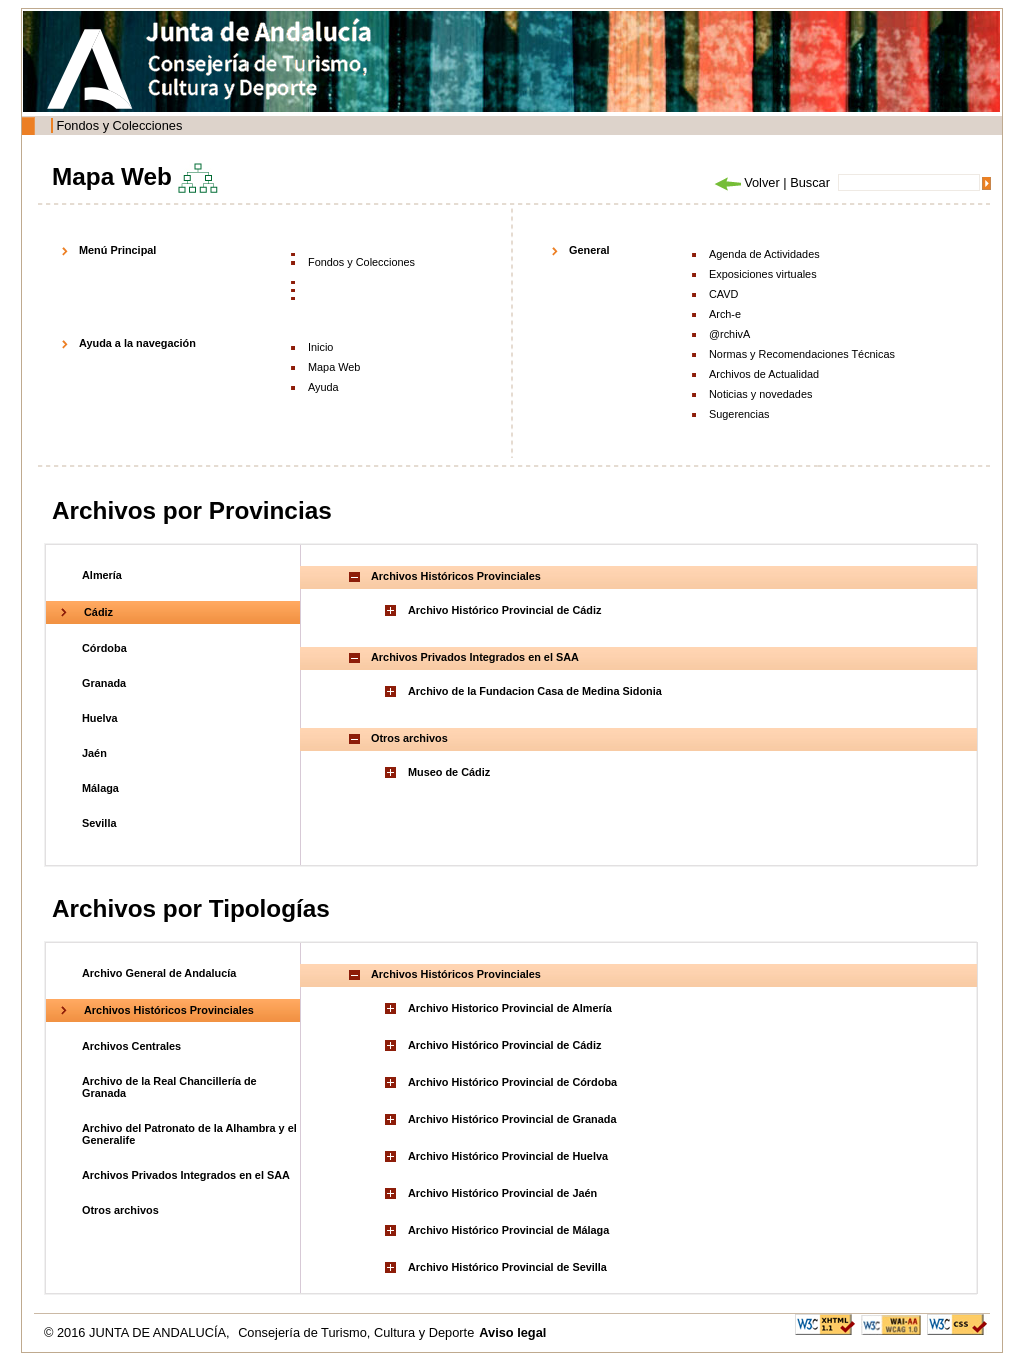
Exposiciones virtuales (763, 274)
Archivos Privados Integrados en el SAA (186, 1175)
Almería (102, 575)
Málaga (100, 788)
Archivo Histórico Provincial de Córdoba (512, 1082)
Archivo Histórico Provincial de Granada (512, 1119)
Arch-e (725, 314)
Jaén (94, 753)
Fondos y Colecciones (119, 125)
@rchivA (729, 334)
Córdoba (104, 648)
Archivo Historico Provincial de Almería (510, 1008)
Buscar (810, 182)
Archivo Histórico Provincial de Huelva (508, 1156)
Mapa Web (334, 367)
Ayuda (323, 387)
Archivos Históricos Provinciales (169, 1010)
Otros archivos (120, 1210)
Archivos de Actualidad (764, 374)
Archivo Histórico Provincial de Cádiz (504, 610)
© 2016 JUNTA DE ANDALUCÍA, (138, 1332)
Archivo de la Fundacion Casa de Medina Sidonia (535, 691)
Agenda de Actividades (764, 254)
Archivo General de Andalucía (159, 973)
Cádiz (98, 612)
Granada (104, 683)
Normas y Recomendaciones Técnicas (802, 354)
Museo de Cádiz (449, 772)
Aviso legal (512, 1332)
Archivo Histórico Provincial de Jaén (502, 1193)
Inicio (320, 347)
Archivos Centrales (131, 1046)
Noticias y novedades (760, 394)
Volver (746, 182)
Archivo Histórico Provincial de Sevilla (507, 1267)
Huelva (100, 718)
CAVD (723, 294)
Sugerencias (739, 414)
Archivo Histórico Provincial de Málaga (508, 1230)
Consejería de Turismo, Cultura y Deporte (356, 1332)
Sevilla (99, 823)
